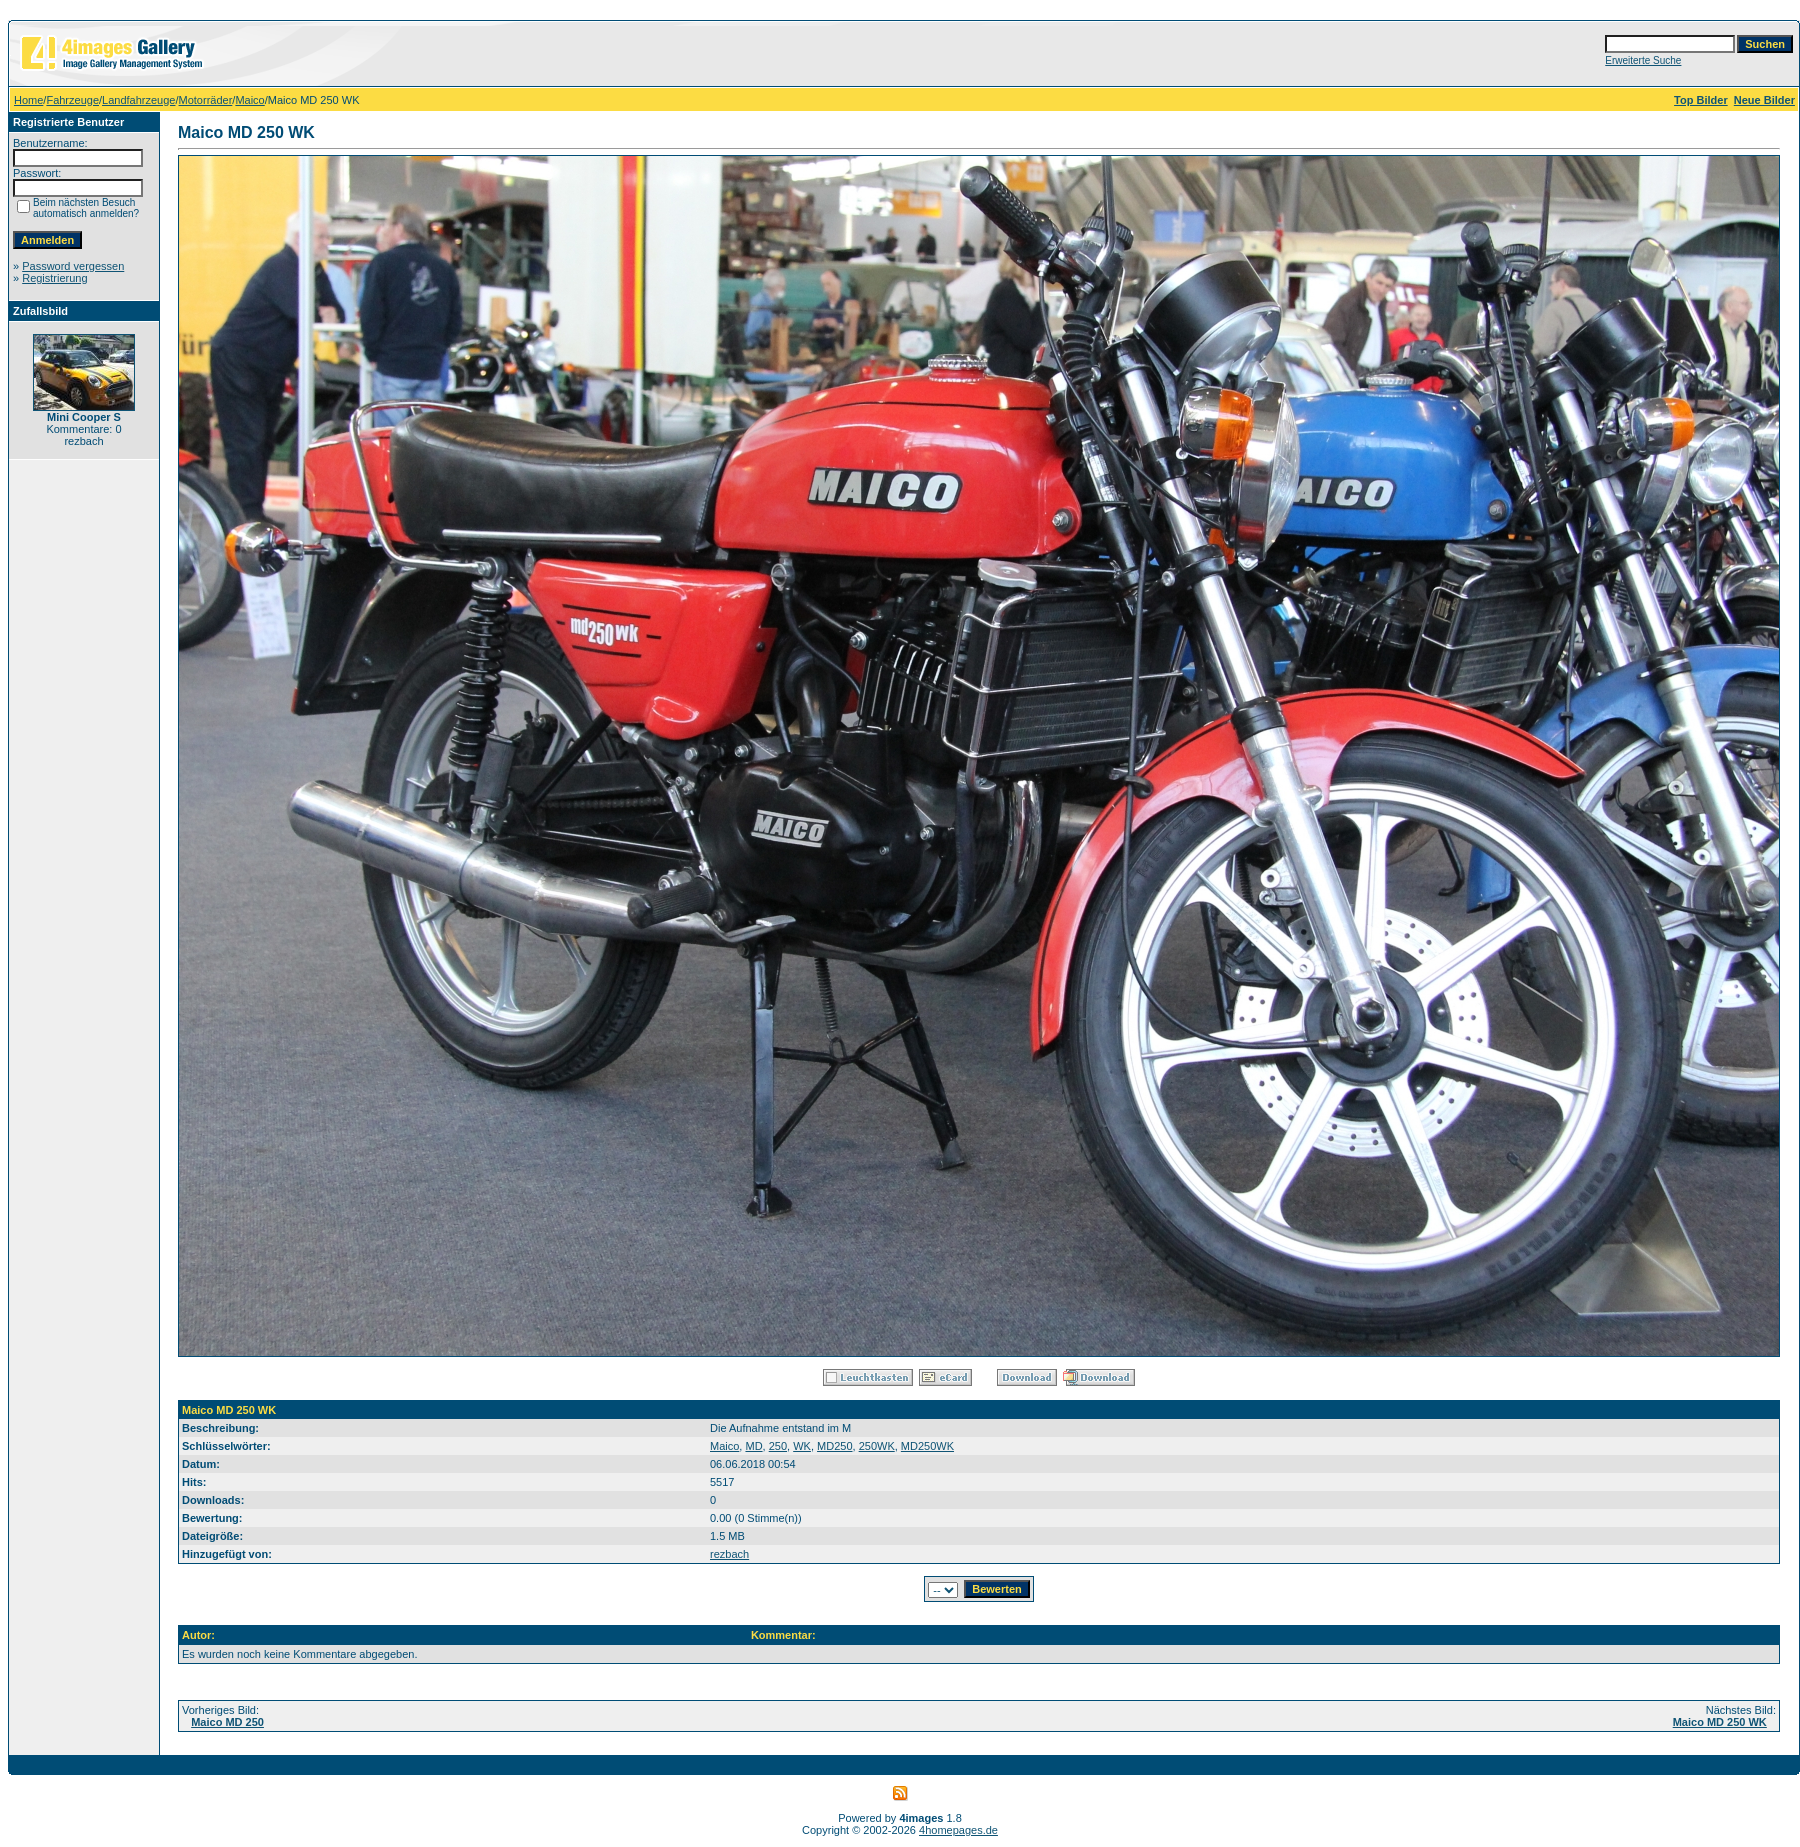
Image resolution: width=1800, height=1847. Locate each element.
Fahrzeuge (72, 100)
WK (802, 1446)
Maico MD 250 (227, 1722)
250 (778, 1446)
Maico (249, 100)
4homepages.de (958, 1830)
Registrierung (54, 278)
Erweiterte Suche (1643, 60)
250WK (877, 1446)
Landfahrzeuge (138, 100)
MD (753, 1446)
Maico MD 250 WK (1720, 1722)
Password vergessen (73, 266)
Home (28, 100)
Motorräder (206, 100)
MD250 (834, 1446)
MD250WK (927, 1446)
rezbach (729, 1554)
